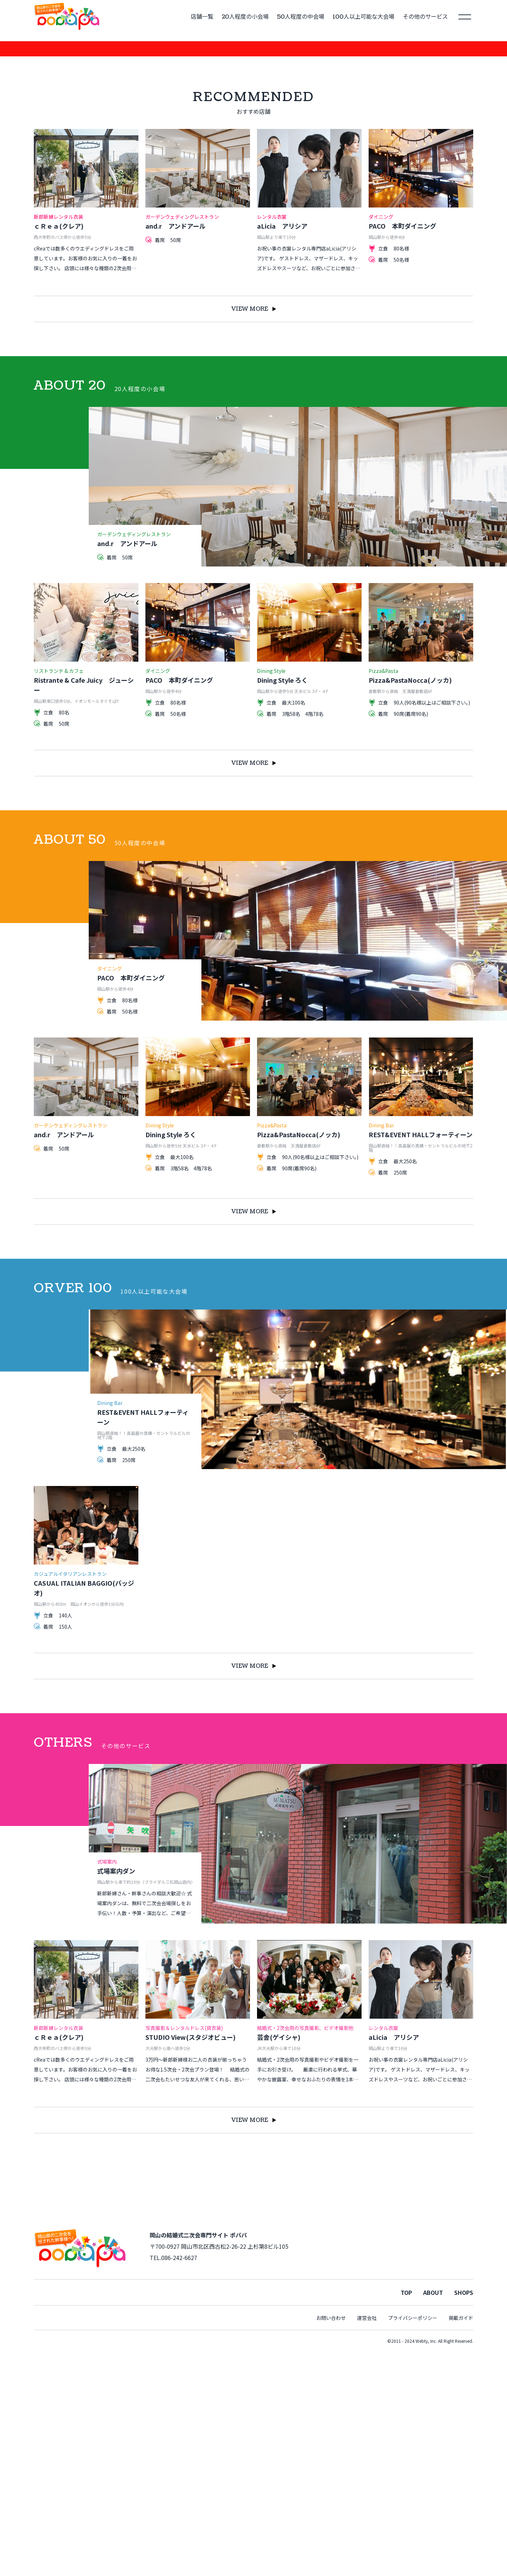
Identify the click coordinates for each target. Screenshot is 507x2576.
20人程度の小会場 (245, 17)
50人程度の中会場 (300, 17)
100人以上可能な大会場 (363, 17)
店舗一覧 (202, 17)
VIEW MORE (253, 532)
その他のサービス (425, 17)
